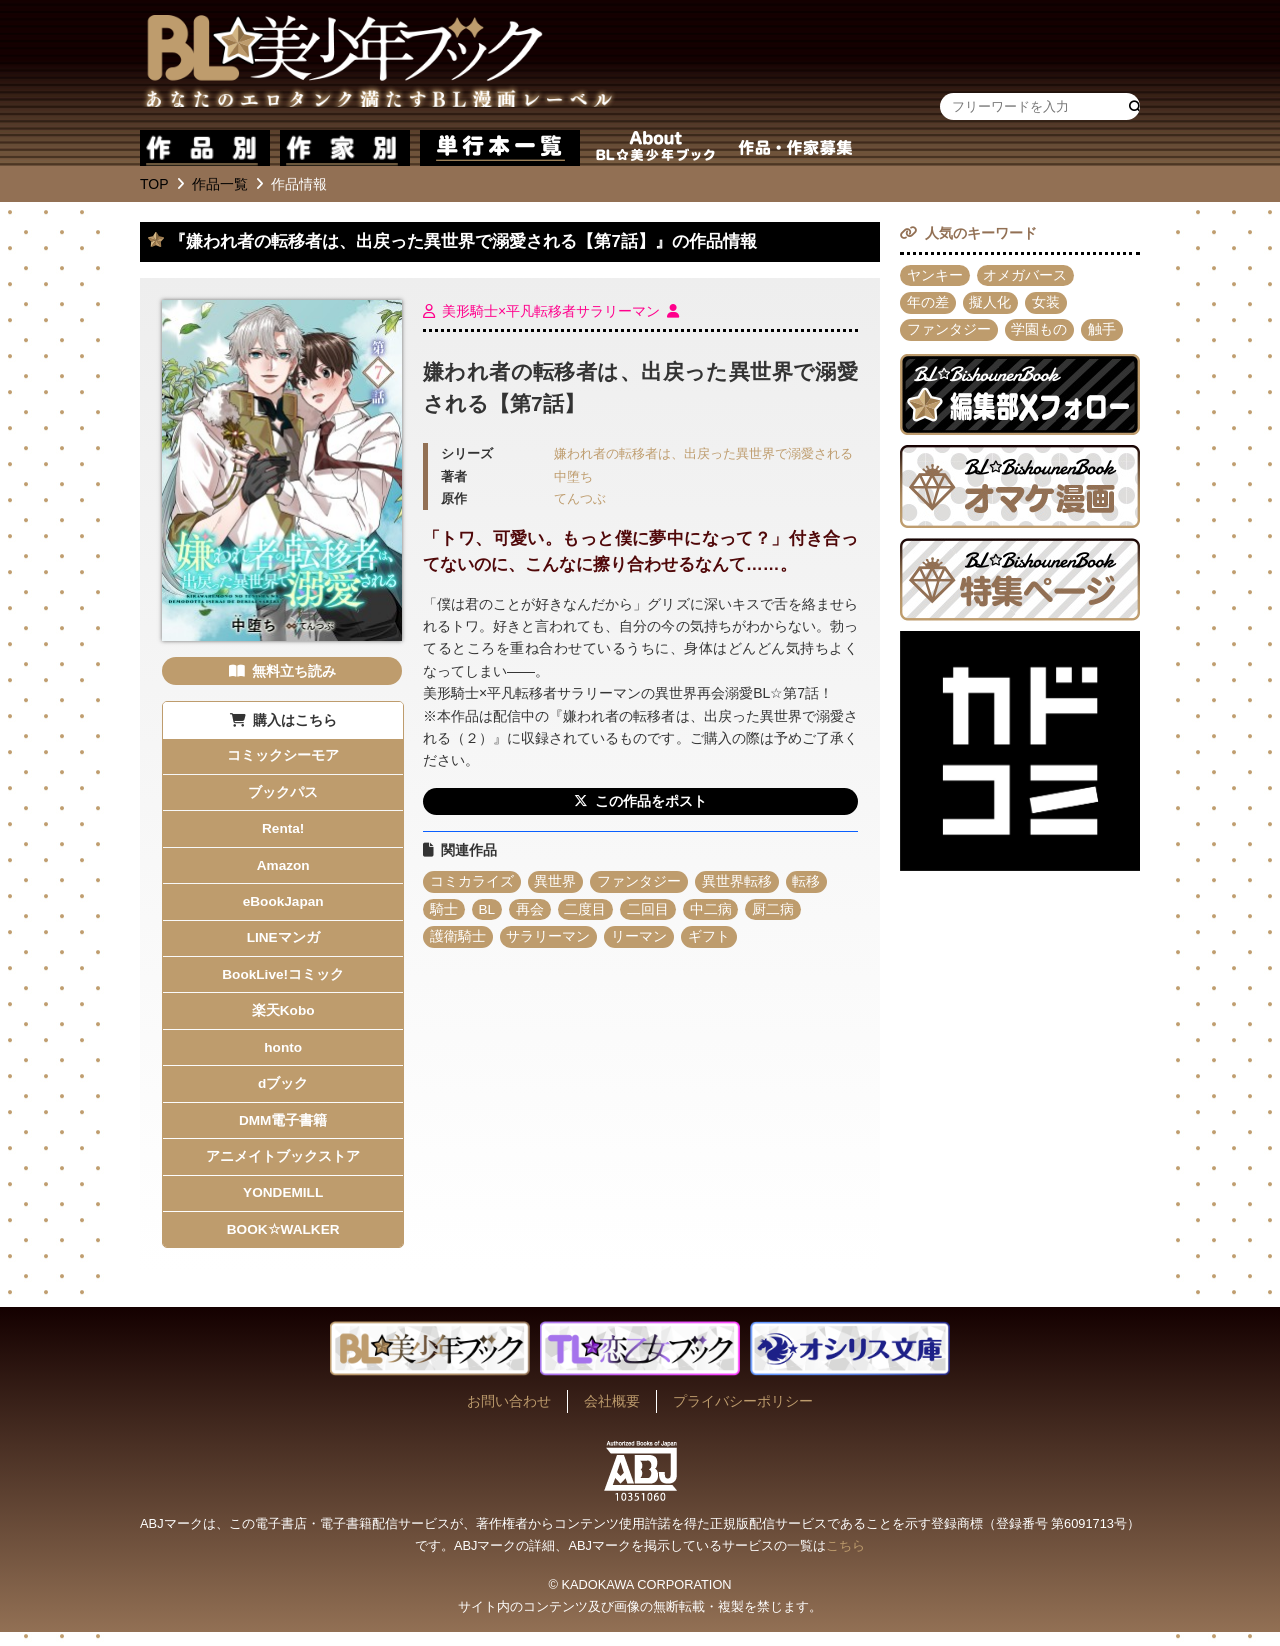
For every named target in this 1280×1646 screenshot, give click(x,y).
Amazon (283, 869)
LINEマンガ (283, 943)
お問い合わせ (509, 1415)
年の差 (928, 304)
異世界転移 (738, 883)
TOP (154, 184)
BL (487, 911)
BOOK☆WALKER (283, 1243)
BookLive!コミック (283, 981)
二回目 (650, 911)
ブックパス (283, 794)
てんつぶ (580, 499)
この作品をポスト (651, 802)
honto (283, 1056)
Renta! (283, 831)
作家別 (345, 148)
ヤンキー (935, 276)
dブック (283, 1093)
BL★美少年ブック (379, 65)
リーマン (640, 939)
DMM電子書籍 (282, 1130)
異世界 (556, 883)
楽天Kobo (283, 1018)
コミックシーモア (283, 757)
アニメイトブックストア (283, 1168)
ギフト (710, 939)
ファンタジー (640, 883)
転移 (808, 883)
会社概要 (612, 1415)
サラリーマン (549, 939)
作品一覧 (220, 184)
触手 (1103, 332)
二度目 (587, 911)
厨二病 (776, 911)
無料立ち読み (294, 671)
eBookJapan (283, 906)
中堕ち (573, 477)
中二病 (713, 911)
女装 (1047, 304)
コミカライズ (472, 883)
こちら (845, 1559)
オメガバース (1026, 276)
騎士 (444, 911)
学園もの (1040, 332)
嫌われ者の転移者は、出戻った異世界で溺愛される (703, 454)
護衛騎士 (458, 939)
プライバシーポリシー (743, 1415)
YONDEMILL (283, 1205)
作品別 (205, 148)
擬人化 (991, 304)
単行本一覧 (500, 148)
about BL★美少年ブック (655, 148)
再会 (531, 911)
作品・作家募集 (795, 148)
